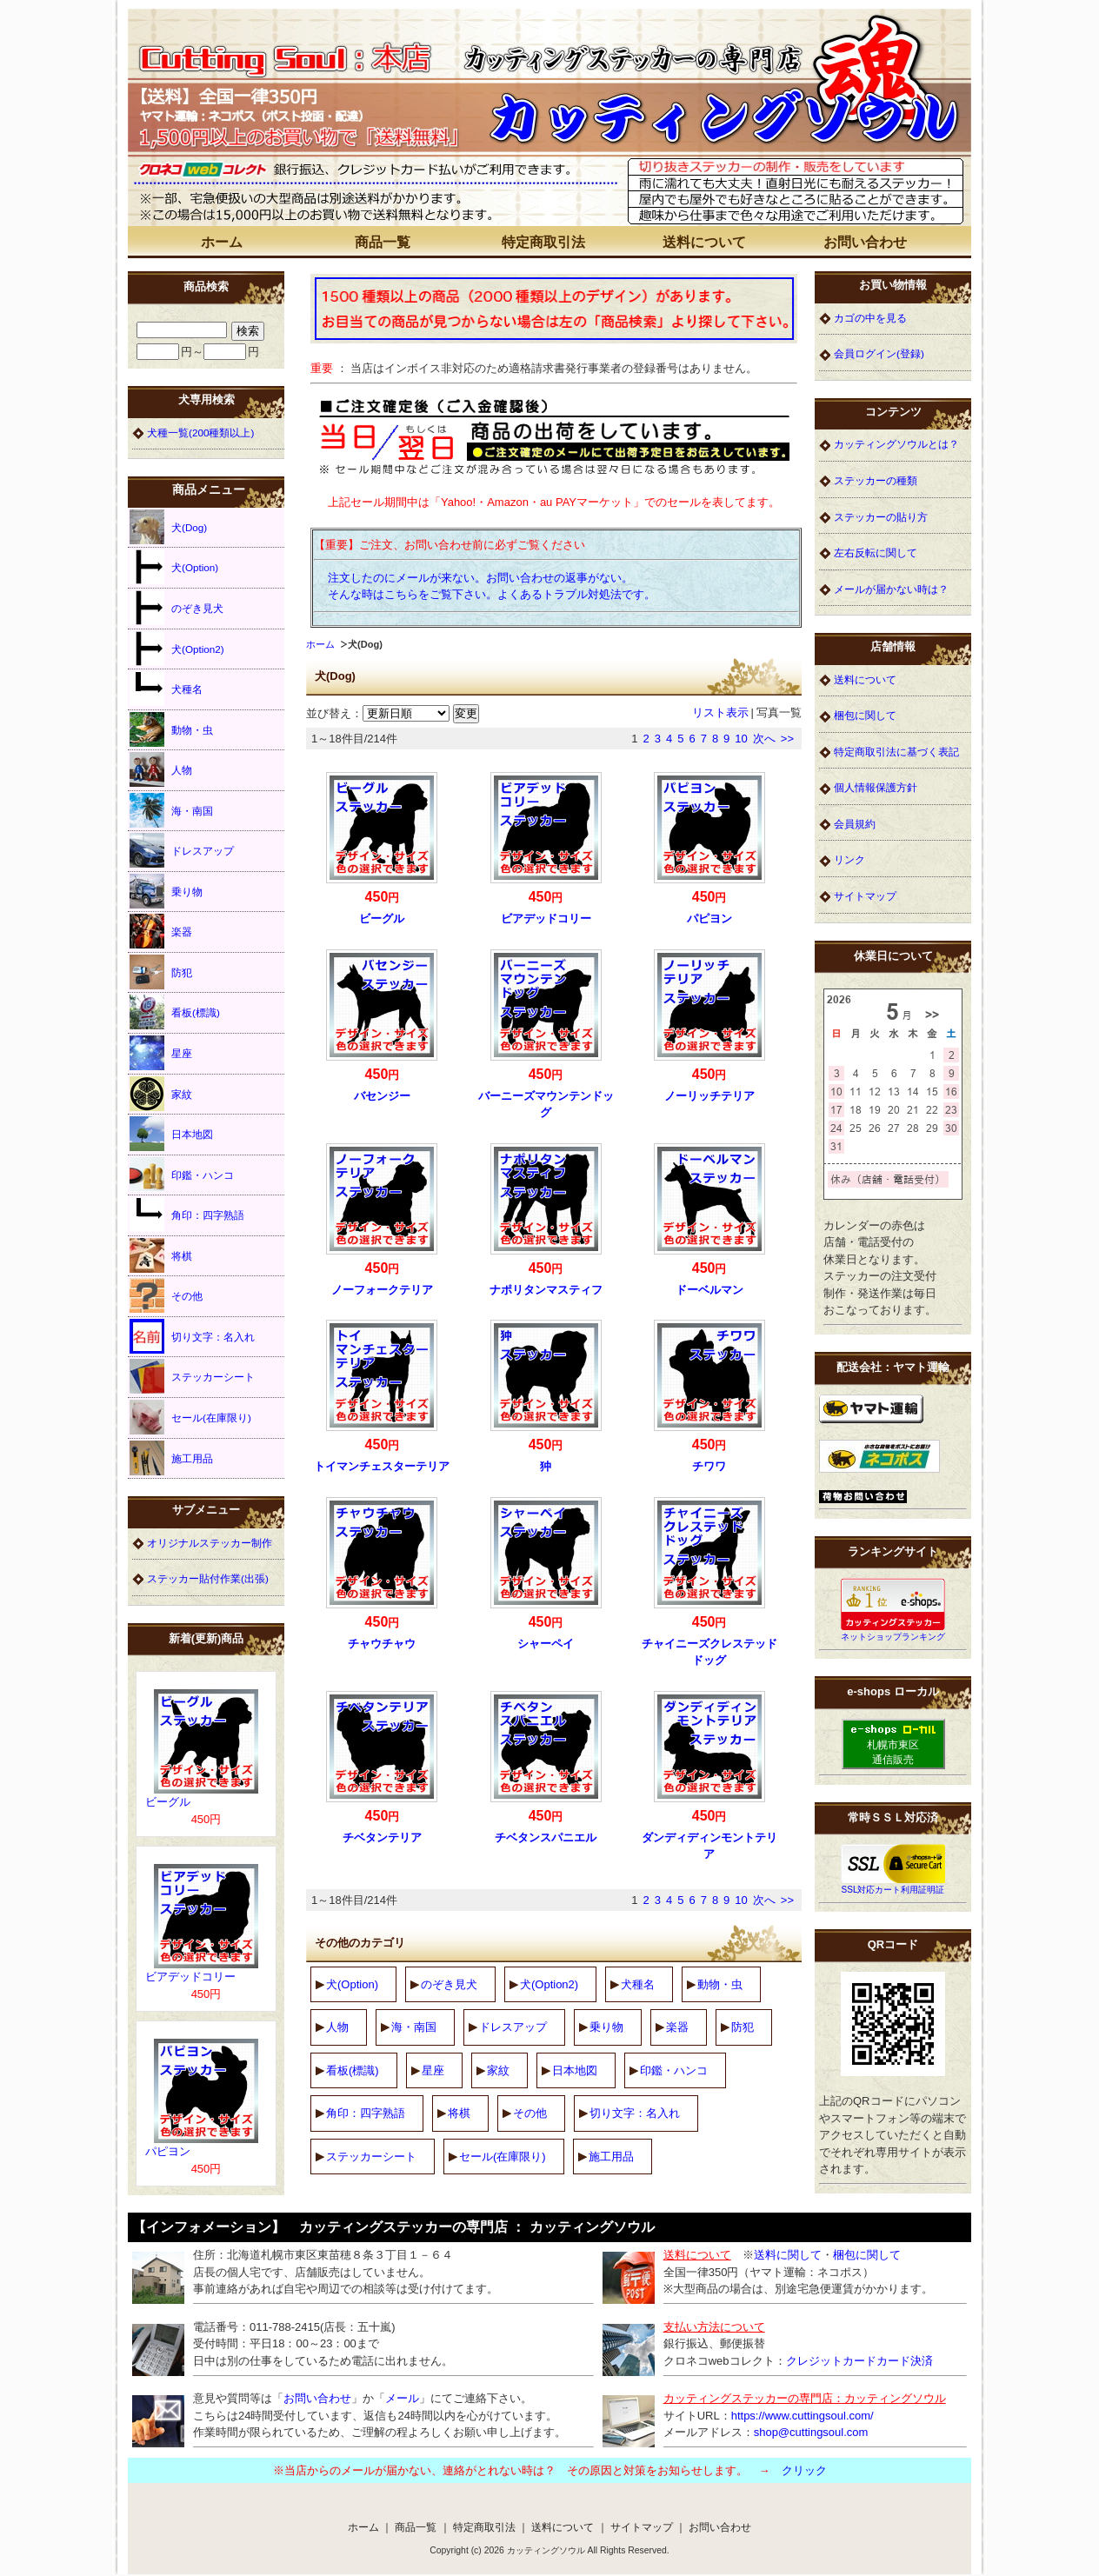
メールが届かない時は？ (891, 589)
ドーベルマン (709, 1289)
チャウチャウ (382, 1643)
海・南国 (413, 2027)
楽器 (677, 2027)
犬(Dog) (168, 526)
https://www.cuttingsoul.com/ (802, 2415)
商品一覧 (382, 242)
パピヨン (709, 918)
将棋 (459, 2113)
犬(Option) (352, 1984)
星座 (433, 2070)
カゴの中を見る (870, 317)
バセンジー (382, 1095)
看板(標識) (352, 2070)
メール (402, 2398)
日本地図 (574, 2070)
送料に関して (788, 2254)
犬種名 (638, 1984)
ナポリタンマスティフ (546, 1289)
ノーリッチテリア (709, 1095)
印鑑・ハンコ (674, 2070)
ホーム (222, 242)
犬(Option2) (549, 1984)
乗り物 (606, 2027)
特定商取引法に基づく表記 (896, 751)
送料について (704, 242)
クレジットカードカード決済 (859, 2360)
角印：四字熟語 (365, 2113)
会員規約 (855, 823)
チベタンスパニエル (545, 1837)
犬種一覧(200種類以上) (200, 432)
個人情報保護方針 (875, 787)
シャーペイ (545, 1643)
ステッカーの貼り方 (881, 517)
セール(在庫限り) (502, 2156)
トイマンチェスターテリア (382, 1466)
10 (741, 738)
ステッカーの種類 (875, 480)
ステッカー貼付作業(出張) (208, 1578)
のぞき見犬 (449, 1984)
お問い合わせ (865, 242)
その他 (530, 2113)
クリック (804, 2470)
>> (787, 738)
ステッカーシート (371, 2156)
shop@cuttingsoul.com (811, 2432)
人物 (337, 2027)
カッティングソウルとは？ (896, 443)
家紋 (498, 2070)
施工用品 (611, 2156)
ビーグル (381, 918)
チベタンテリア (382, 1837)
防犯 (742, 2027)
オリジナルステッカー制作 (209, 1542)
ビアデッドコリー (546, 918)
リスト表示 (720, 712)
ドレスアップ (513, 2027)
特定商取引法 (543, 242)
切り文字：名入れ (634, 2113)
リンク (849, 859)
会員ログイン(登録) (879, 353)
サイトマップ (865, 896)
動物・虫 (720, 1984)
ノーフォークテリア (382, 1289)
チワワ (709, 1466)
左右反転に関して (875, 552)
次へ (764, 738)
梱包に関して (865, 715)
